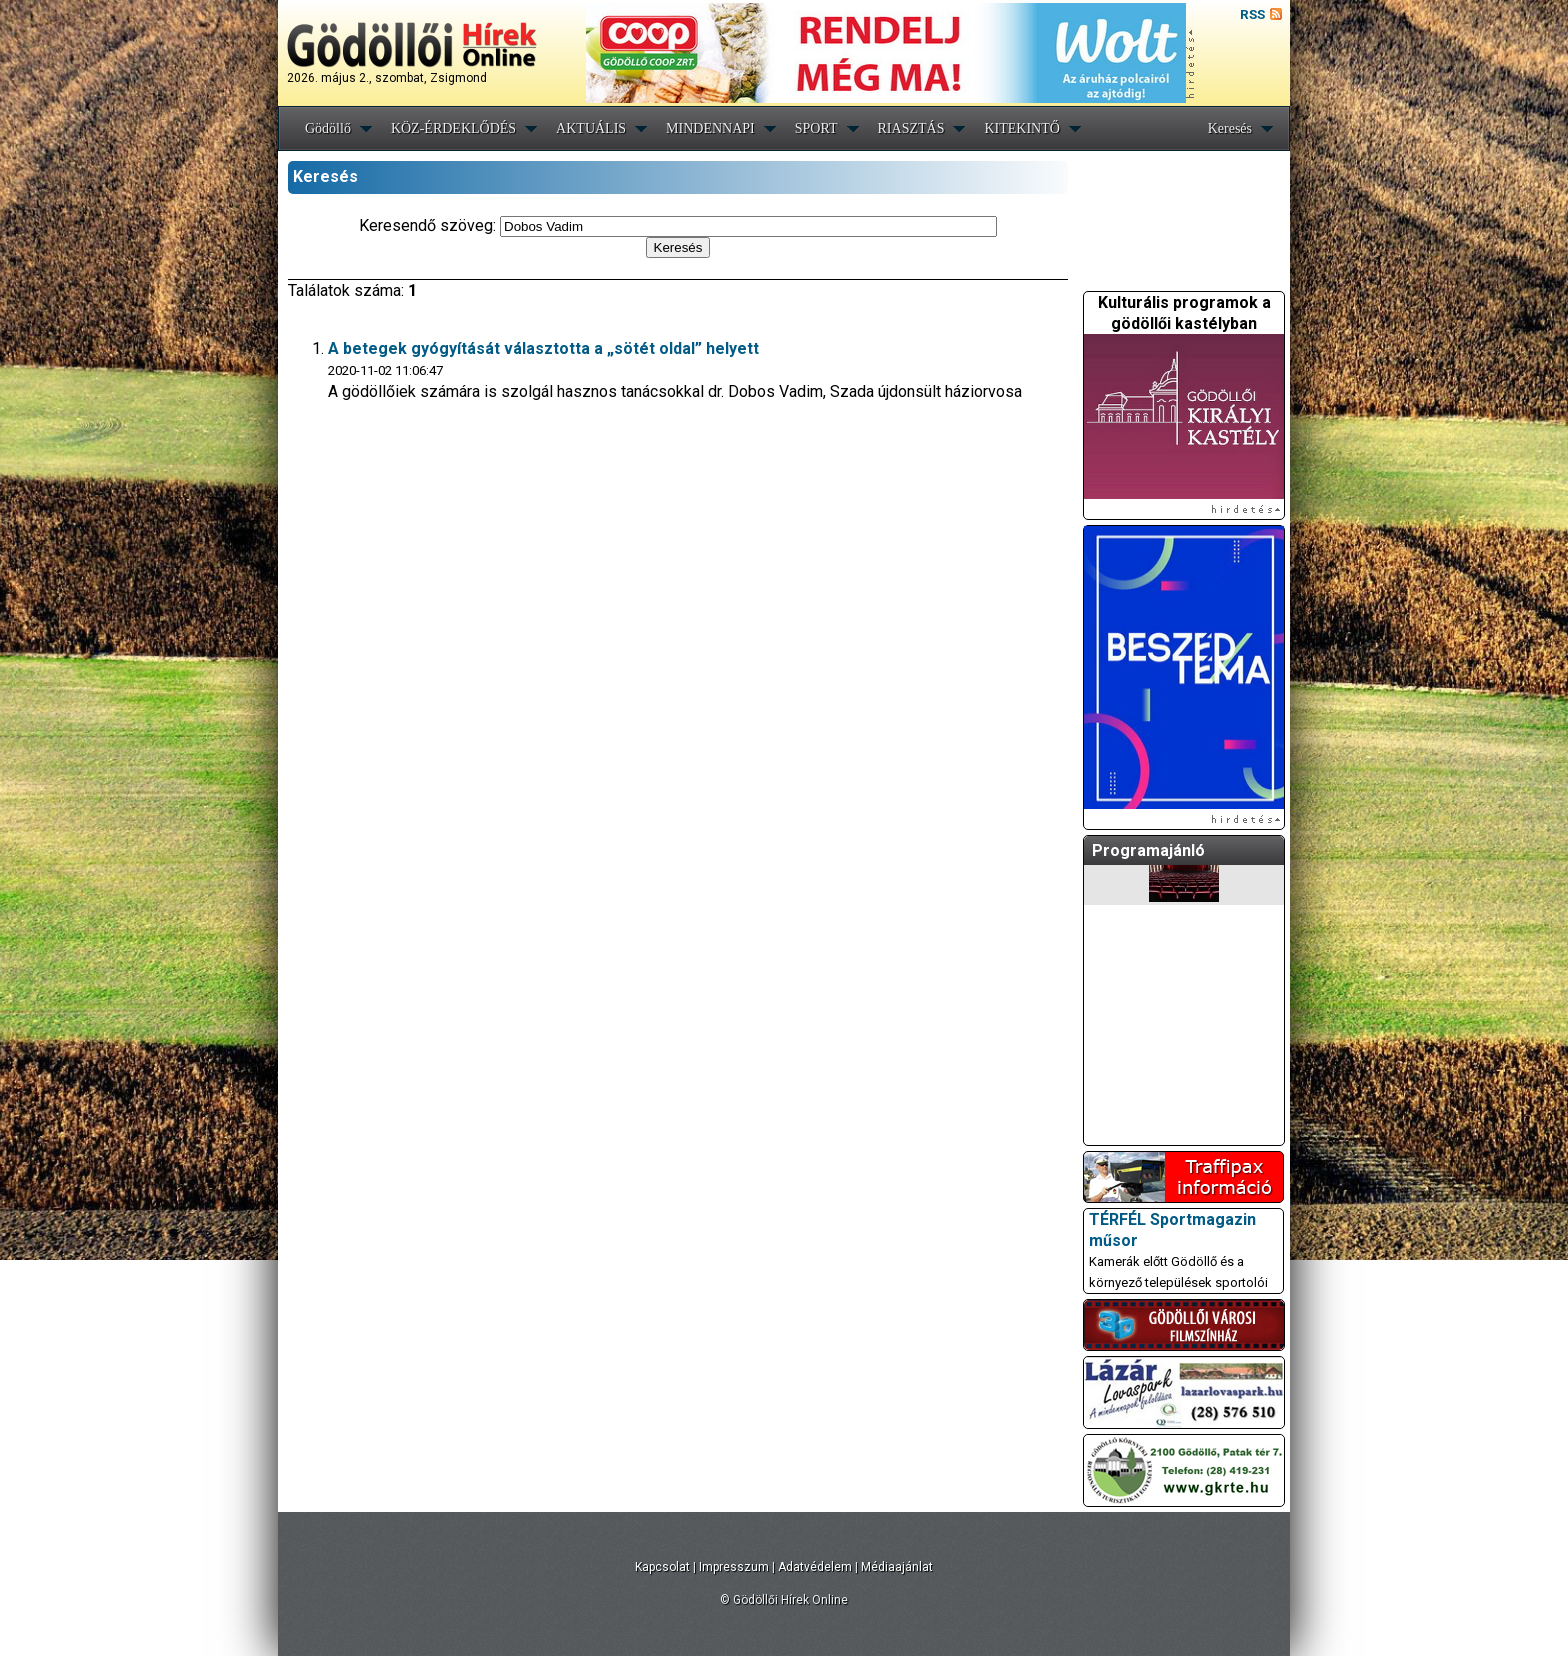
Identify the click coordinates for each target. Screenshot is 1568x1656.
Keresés (1230, 128)
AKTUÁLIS (591, 128)
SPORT (816, 128)
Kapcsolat (662, 1567)
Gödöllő (328, 128)
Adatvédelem (815, 1567)
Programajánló (1148, 850)
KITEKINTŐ (1021, 128)
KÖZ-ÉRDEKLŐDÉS (453, 128)
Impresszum (734, 1567)
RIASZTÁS (911, 128)
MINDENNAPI (710, 128)
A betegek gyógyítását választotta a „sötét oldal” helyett (543, 348)
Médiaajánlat (897, 1567)
